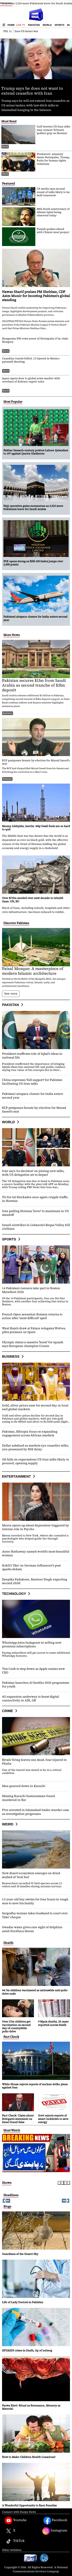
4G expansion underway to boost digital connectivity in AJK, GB (30, 1698)
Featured (8, 183)
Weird (10, 1824)
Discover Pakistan (16, 923)
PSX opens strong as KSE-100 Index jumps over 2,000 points (33, 562)
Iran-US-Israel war (26, 31)
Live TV (20, 25)
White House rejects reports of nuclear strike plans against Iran (35, 2085)
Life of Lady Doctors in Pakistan (22, 2302)
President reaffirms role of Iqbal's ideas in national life (32, 1056)
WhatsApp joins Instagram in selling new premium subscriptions (31, 1644)
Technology (16, 1594)
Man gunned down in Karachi (23, 1786)
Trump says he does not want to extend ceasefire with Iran (32, 90)
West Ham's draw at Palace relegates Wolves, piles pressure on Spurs (34, 1330)
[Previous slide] (61, 2183)
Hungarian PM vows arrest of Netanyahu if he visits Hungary (35, 340)
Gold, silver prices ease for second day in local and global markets (35, 1407)
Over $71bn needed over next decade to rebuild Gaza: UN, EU (32, 899)
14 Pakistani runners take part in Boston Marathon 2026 (31, 1290)
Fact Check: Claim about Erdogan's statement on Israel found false (18, 2119)
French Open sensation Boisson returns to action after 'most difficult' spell (32, 1316)
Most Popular (12, 401)
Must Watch (11, 2130)
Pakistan (34, 25)
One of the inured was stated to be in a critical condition (31, 1771)
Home (11, 25)
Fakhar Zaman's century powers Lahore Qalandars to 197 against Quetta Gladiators (35, 451)
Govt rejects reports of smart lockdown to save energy (53, 2119)
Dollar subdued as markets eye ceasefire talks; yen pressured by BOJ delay (35, 1447)
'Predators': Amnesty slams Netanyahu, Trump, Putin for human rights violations (53, 159)
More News (11, 635)
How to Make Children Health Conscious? (29, 2457)
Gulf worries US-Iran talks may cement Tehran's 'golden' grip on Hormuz (53, 130)
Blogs (7, 2206)
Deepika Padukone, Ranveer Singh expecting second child (34, 1581)
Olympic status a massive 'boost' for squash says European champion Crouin (32, 1344)
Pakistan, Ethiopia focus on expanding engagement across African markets (29, 1433)
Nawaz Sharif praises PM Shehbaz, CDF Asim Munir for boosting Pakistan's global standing (36, 295)
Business (13, 1356)
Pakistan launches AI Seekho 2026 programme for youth (35, 1684)
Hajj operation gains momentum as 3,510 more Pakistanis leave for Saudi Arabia (33, 507)
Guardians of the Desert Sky (20, 2254)
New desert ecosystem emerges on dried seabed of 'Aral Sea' (31, 1875)
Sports (59, 25)
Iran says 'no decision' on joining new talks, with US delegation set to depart (33, 1173)
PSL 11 (7, 31)
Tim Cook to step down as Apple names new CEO (33, 1671)
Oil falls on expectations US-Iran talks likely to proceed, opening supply (35, 1461)
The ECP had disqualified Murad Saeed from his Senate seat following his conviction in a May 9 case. (35, 770)
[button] (65, 2155)
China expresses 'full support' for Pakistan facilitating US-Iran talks (32, 1082)
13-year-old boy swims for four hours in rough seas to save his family (35, 1901)
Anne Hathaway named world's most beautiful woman (35, 1553)
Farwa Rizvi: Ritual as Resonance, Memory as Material (31, 2407)
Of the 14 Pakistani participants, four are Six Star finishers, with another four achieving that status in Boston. (35, 1301)
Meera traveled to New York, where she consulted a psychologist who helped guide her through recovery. (35, 1538)
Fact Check (11, 2037)
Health (8, 1943)
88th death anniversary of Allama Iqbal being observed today (53, 212)
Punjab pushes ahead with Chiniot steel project (53, 230)
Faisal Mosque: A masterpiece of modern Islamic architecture (32, 971)
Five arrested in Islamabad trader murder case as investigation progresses (35, 1812)
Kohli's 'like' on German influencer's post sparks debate (31, 1567)
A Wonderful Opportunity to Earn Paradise (29, 2505)
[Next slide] (67, 2183)
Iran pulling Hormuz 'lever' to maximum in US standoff (35, 1213)
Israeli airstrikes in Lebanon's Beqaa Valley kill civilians (36, 1227)
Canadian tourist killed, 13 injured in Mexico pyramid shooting (30, 359)
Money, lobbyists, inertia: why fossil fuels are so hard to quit (36, 827)
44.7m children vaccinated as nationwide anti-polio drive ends (34, 1991)
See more (10, 993)
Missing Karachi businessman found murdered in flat (28, 1798)
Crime (10, 1711)
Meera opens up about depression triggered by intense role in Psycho (35, 1527)
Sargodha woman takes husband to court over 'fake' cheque (35, 1915)
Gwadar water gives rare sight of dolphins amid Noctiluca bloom (32, 1929)
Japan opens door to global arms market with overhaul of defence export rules (31, 379)
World (47, 25)
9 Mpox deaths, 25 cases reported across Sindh (53, 2023)
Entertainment (19, 1476)
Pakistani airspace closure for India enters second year (35, 618)
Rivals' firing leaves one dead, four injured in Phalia (34, 1762)
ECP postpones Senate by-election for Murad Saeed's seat (36, 761)
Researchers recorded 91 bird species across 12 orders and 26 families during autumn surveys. (32, 1884)
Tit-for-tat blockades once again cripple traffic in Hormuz (35, 1199)
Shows (6, 2182)
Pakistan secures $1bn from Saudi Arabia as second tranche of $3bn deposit (34, 685)
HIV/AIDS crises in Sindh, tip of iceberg (27, 2350)
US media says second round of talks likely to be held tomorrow (53, 192)
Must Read (8, 121)
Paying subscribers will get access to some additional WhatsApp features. (36, 1654)
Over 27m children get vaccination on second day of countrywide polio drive (16, 2026)
